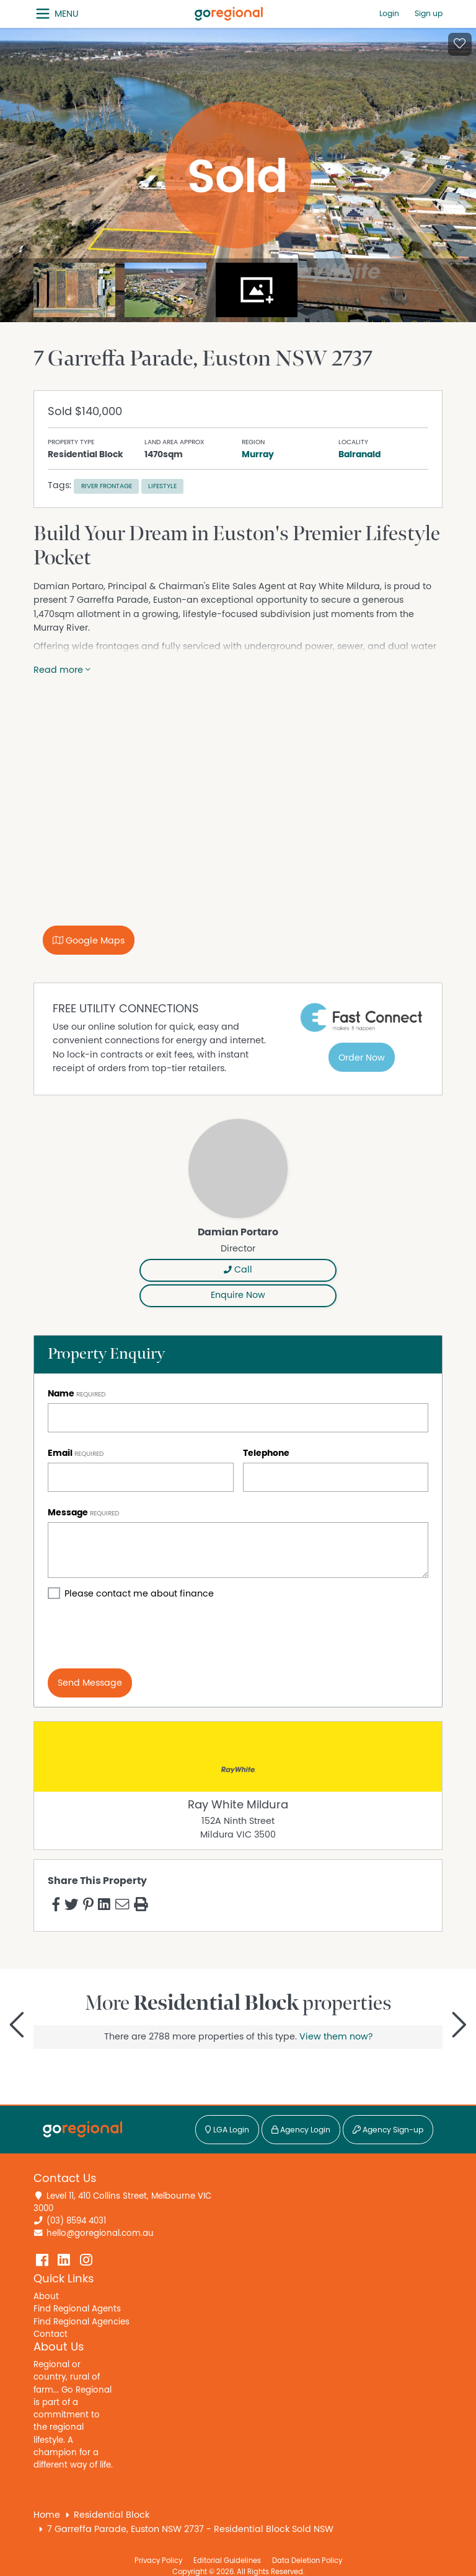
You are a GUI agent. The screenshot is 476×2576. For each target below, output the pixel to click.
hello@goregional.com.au (100, 2233)
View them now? (335, 2036)
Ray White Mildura (238, 1805)
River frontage (106, 486)
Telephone (266, 1453)
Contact (50, 2334)
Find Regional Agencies (81, 2322)
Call (238, 1269)
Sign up (429, 14)
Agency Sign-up (388, 2130)
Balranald (359, 454)
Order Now (361, 1057)
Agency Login (300, 2130)
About (46, 2296)
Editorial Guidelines (227, 2560)
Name (61, 1393)
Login (389, 14)
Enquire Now (238, 1295)
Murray (258, 454)
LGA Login (227, 2130)
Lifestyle (162, 486)
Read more (61, 670)
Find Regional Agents (77, 2309)
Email (60, 1453)
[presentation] (142, 1635)
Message (68, 1512)
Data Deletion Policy (307, 2560)
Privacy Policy (158, 2560)
